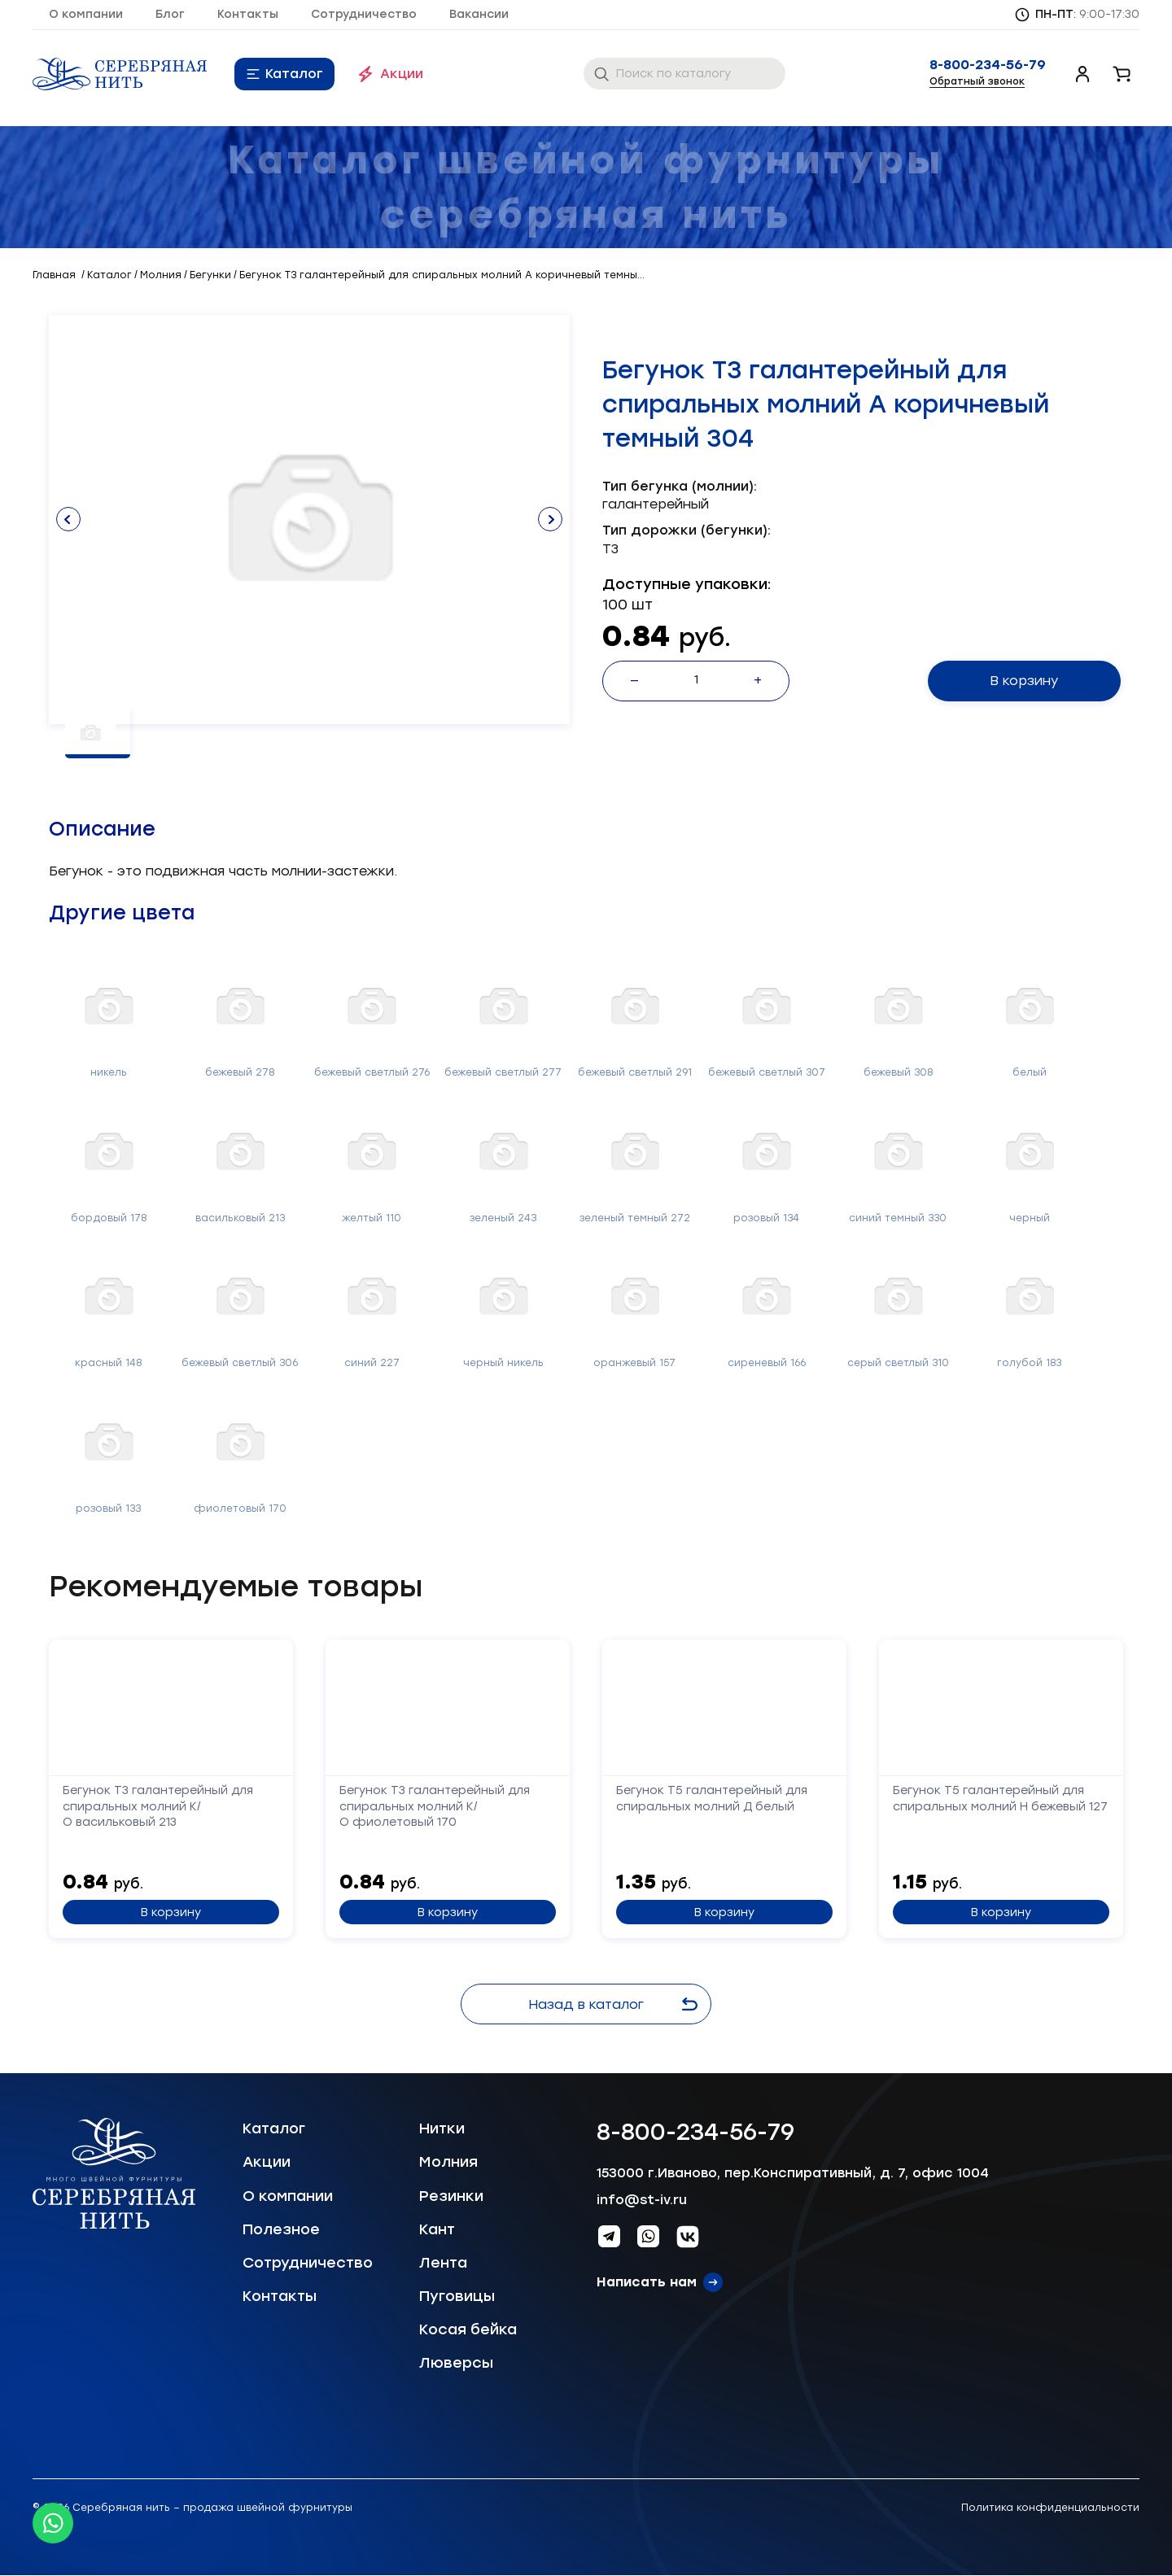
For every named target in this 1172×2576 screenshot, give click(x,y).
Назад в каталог (615, 2004)
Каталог (294, 73)
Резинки (451, 2196)
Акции (401, 73)
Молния (448, 2162)
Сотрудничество (364, 14)
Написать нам (647, 2282)
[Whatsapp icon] (53, 2523)
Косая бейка (468, 2329)
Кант (437, 2229)
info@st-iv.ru (642, 2199)
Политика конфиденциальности (1050, 2507)
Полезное (281, 2229)
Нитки (442, 2128)
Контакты (247, 14)
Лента (443, 2263)
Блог (170, 14)
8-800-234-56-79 (987, 65)
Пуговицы (457, 2296)
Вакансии (479, 14)
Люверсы (456, 2363)
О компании (86, 14)
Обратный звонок (977, 81)
